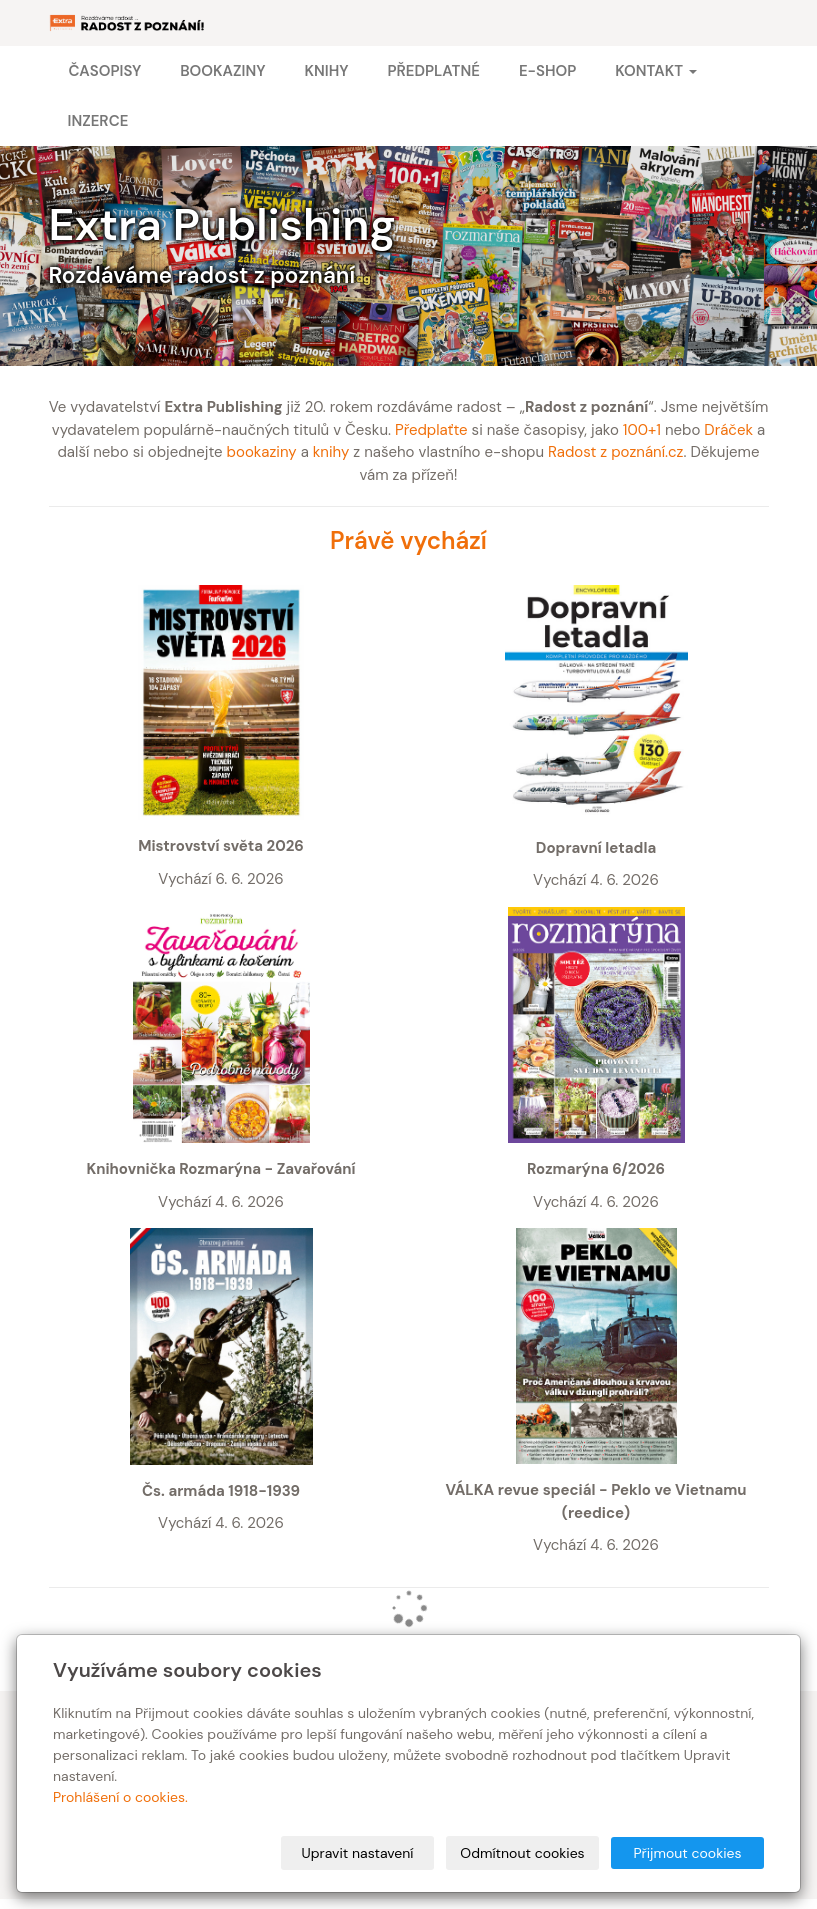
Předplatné (433, 71)
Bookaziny (222, 71)
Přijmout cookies (687, 1853)
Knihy (326, 71)
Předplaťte (431, 430)
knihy (331, 452)
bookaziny (262, 452)
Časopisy (105, 71)
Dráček (728, 430)
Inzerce (98, 121)
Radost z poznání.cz (615, 452)
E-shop (547, 71)
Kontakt (655, 71)
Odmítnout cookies (522, 1853)
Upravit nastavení (358, 1853)
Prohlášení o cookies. (120, 1797)
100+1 (642, 430)
